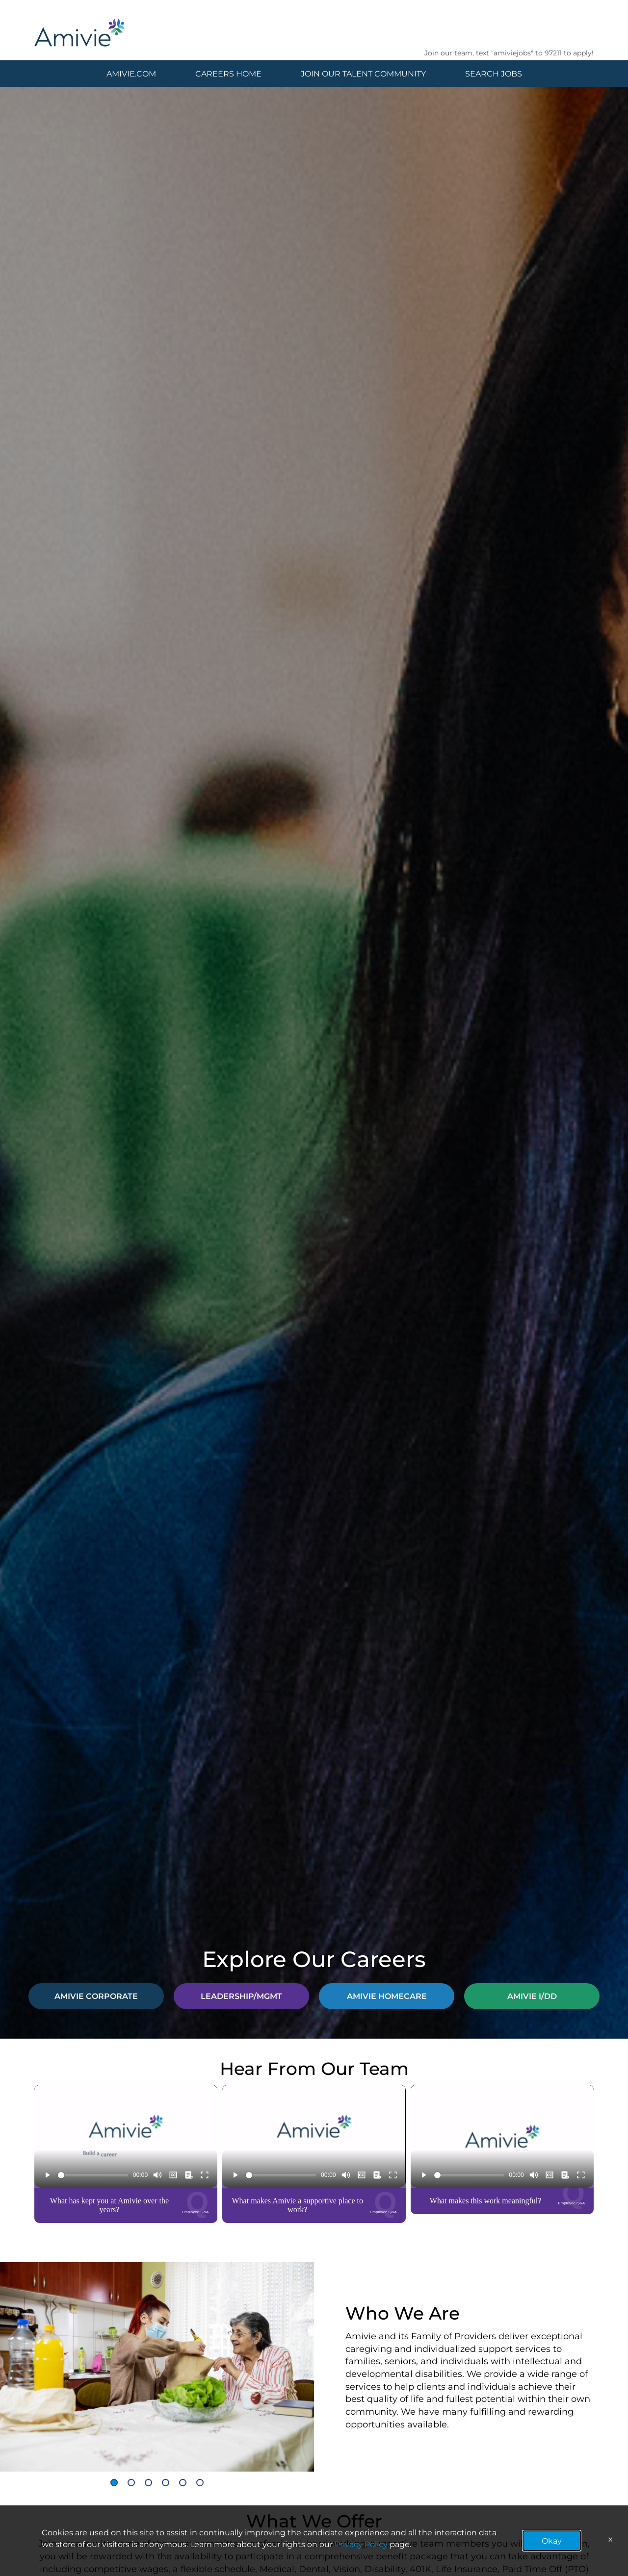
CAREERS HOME (228, 73)
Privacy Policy (361, 2544)
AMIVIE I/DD (532, 1996)
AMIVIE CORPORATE (96, 1996)
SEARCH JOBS (493, 73)
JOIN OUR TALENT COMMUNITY (363, 73)
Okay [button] (552, 2540)
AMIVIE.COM (131, 73)
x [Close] (610, 2538)
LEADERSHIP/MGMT (241, 1996)
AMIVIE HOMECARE (387, 1996)
